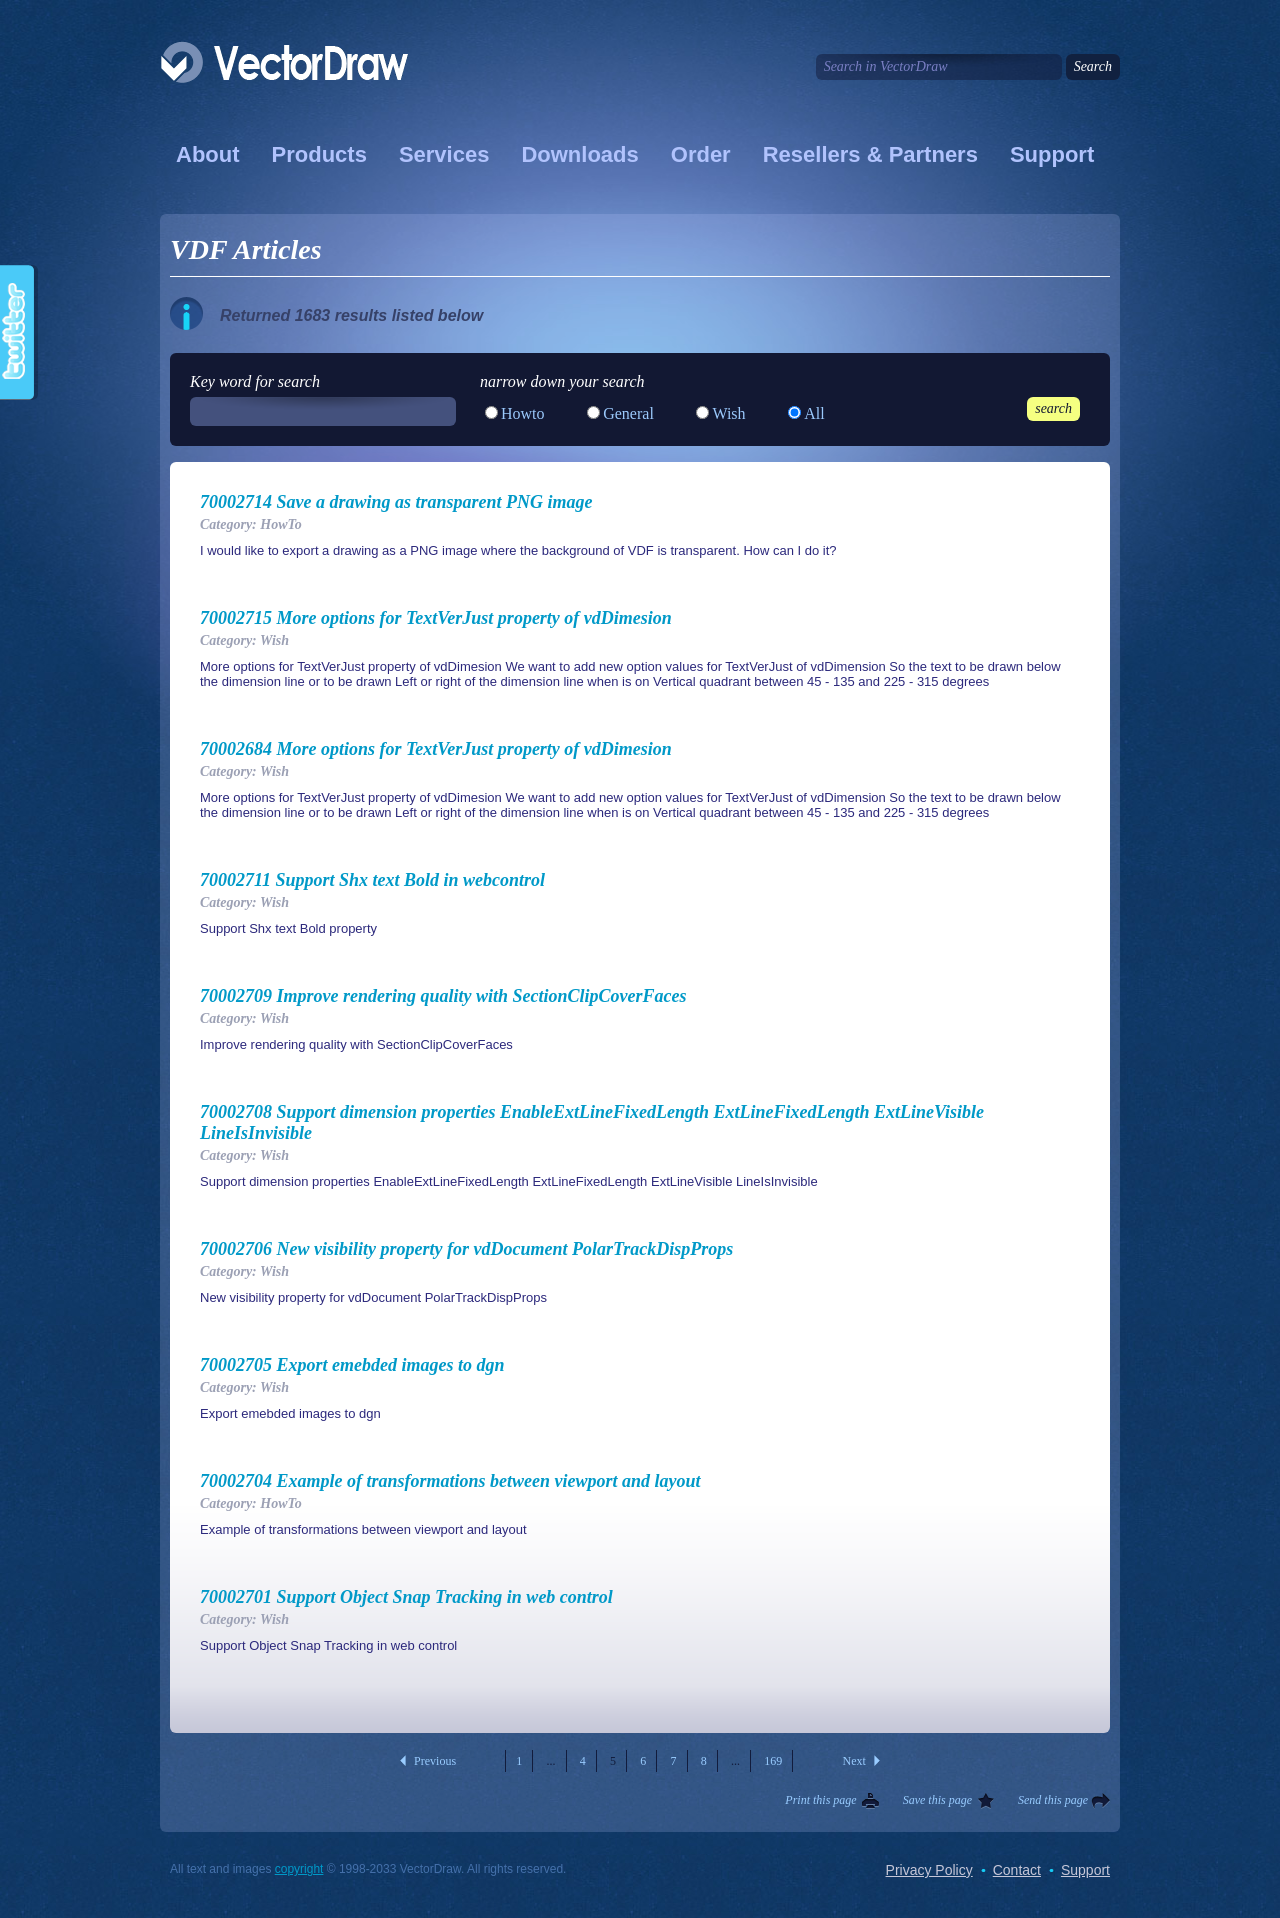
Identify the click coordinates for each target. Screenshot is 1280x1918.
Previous (435, 1761)
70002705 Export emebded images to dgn (352, 1365)
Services (444, 154)
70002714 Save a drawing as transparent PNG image (396, 502)
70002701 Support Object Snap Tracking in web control (406, 1597)
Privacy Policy (929, 1870)
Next (854, 1761)
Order (701, 154)
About (208, 154)
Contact (1017, 1870)
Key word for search (255, 381)
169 (773, 1761)
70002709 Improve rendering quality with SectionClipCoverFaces (443, 996)
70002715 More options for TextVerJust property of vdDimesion (436, 618)
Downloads (579, 154)
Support (1052, 154)
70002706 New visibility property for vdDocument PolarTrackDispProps (466, 1249)
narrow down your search (562, 381)
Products (319, 154)
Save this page (937, 1800)
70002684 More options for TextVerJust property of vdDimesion (436, 749)
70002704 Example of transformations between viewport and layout (450, 1481)
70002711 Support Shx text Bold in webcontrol (372, 880)
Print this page (820, 1800)
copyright (299, 1869)
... (551, 1761)
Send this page (1053, 1800)
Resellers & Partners (870, 154)
